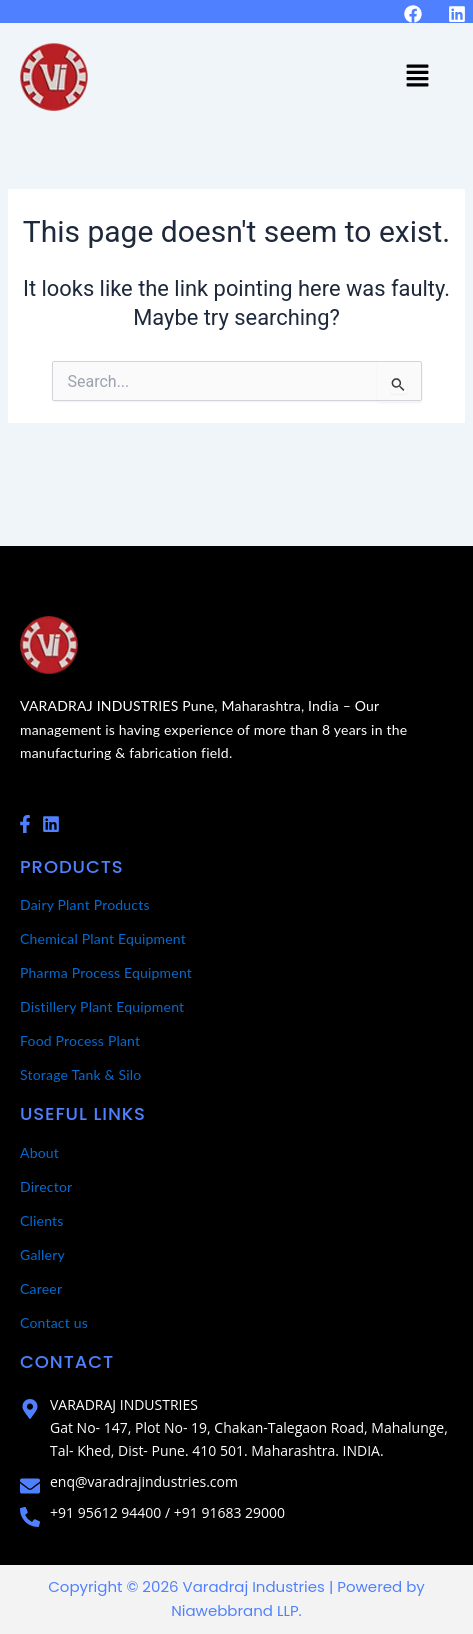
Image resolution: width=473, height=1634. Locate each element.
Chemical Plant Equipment (103, 938)
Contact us (54, 1322)
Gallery (42, 1254)
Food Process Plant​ (80, 1040)
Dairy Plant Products (85, 904)
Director (46, 1186)
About (39, 1152)
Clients (42, 1220)
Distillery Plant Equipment (102, 1006)
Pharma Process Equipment (106, 972)
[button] (418, 77)
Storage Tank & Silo (81, 1074)
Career (41, 1288)
